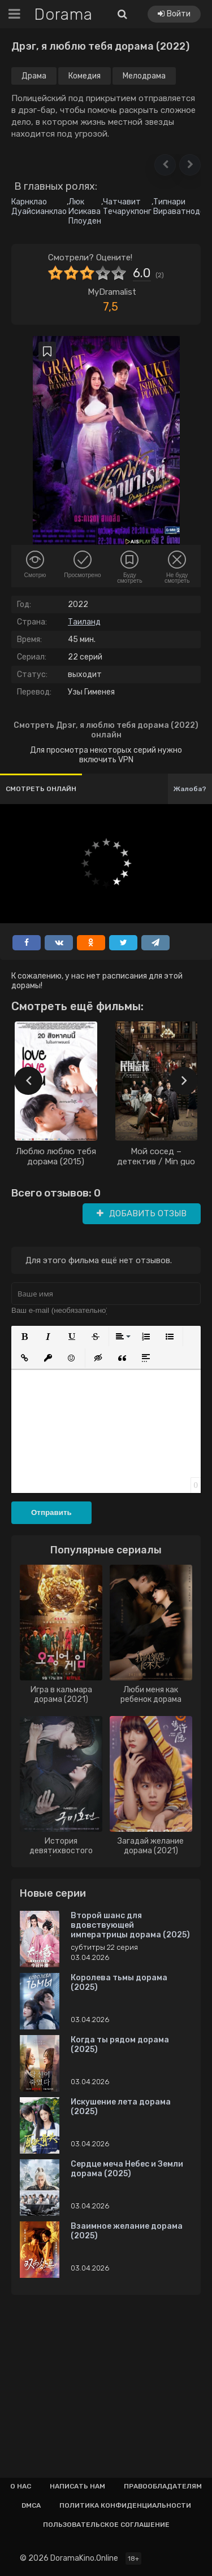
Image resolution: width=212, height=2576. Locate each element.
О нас (20, 2486)
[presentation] (28, 1081)
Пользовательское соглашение (106, 2525)
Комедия (84, 76)
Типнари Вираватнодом (181, 206)
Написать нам (77, 2486)
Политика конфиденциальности (125, 2505)
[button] (165, 165)
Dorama (63, 14)
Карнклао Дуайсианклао (39, 206)
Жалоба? (190, 789)
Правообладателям (163, 2486)
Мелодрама (144, 76)
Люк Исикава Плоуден (84, 211)
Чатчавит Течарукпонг (127, 206)
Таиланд (84, 622)
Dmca (31, 2505)
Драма (33, 76)
